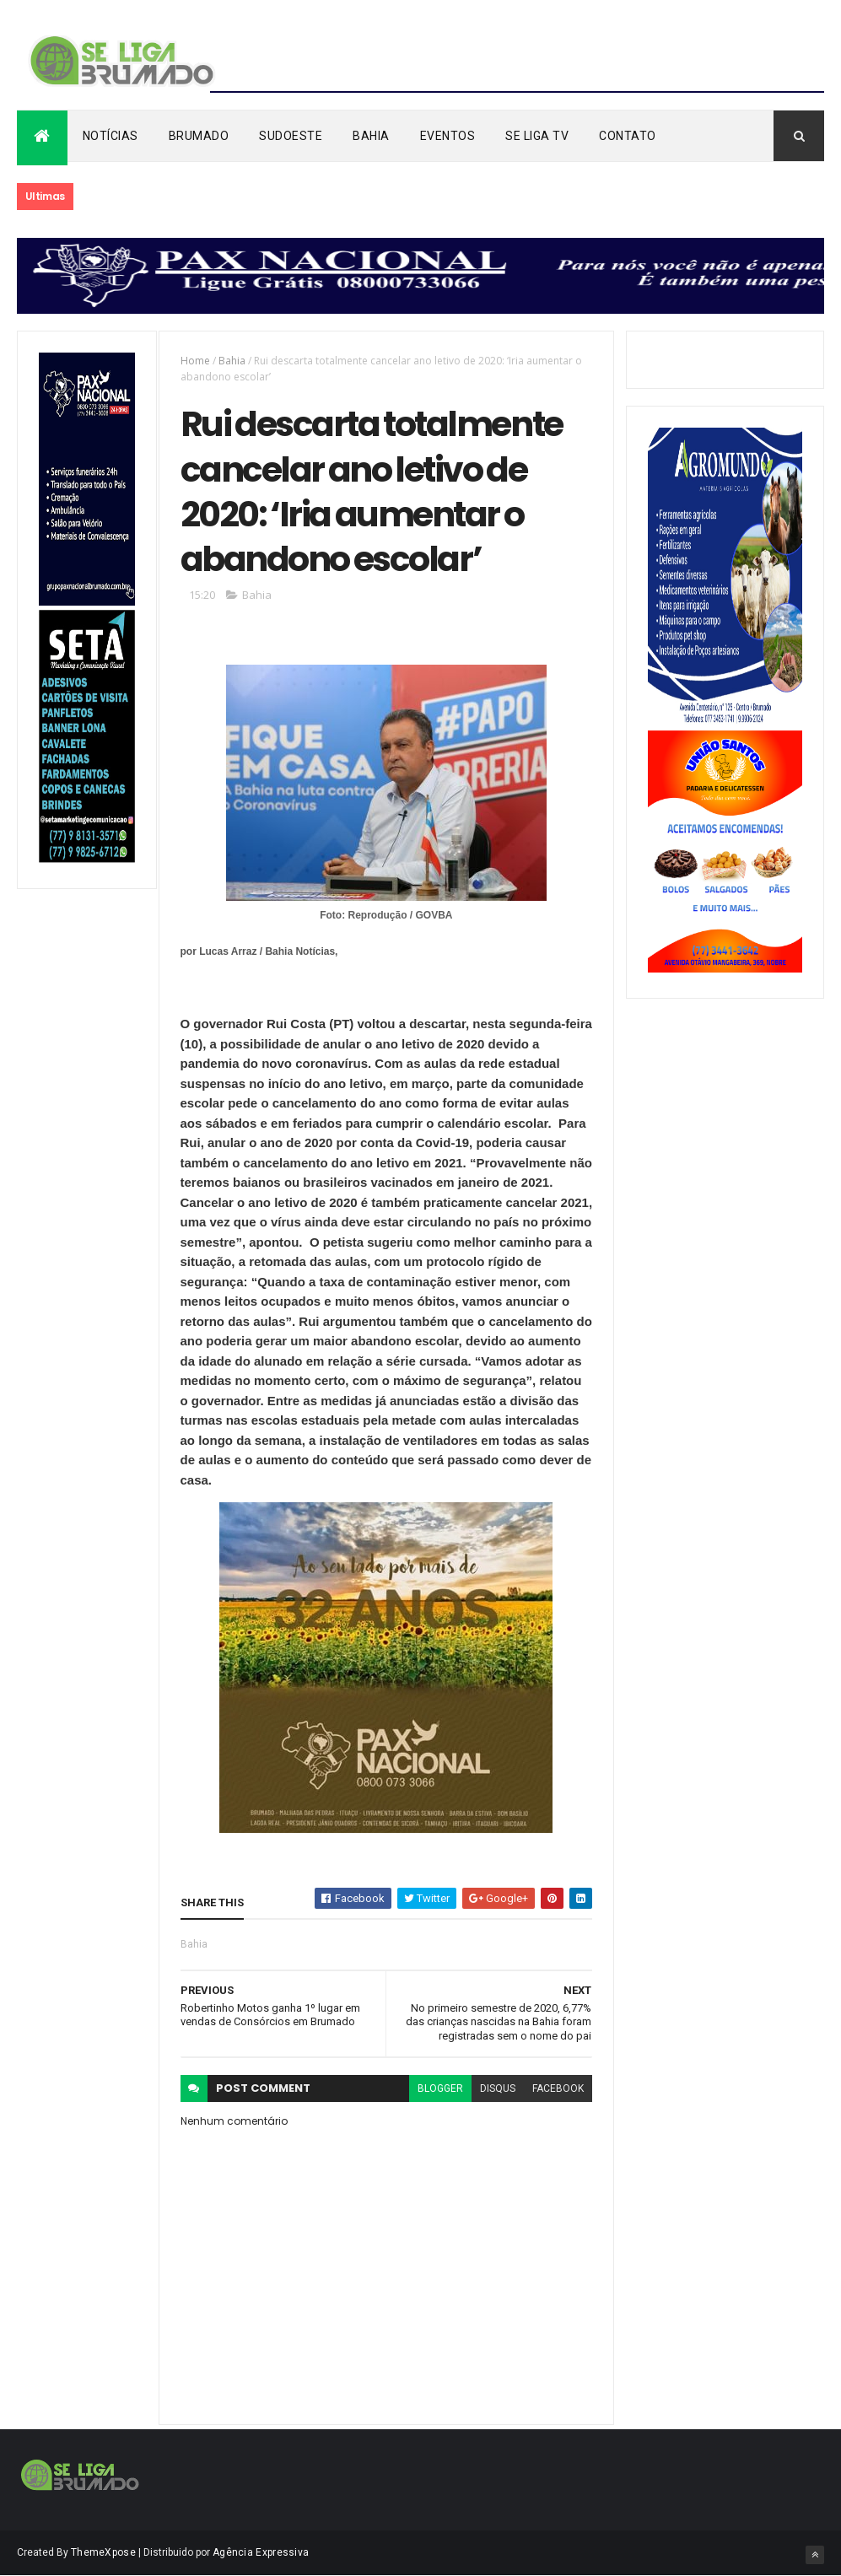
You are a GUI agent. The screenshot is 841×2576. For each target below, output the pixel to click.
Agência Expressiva (261, 2552)
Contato (627, 136)
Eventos (448, 136)
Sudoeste (290, 136)
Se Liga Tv (537, 136)
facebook (558, 2088)
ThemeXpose (103, 2552)
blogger (440, 2088)
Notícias (110, 136)
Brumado (199, 136)
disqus (497, 2088)
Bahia (371, 136)
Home (195, 360)
